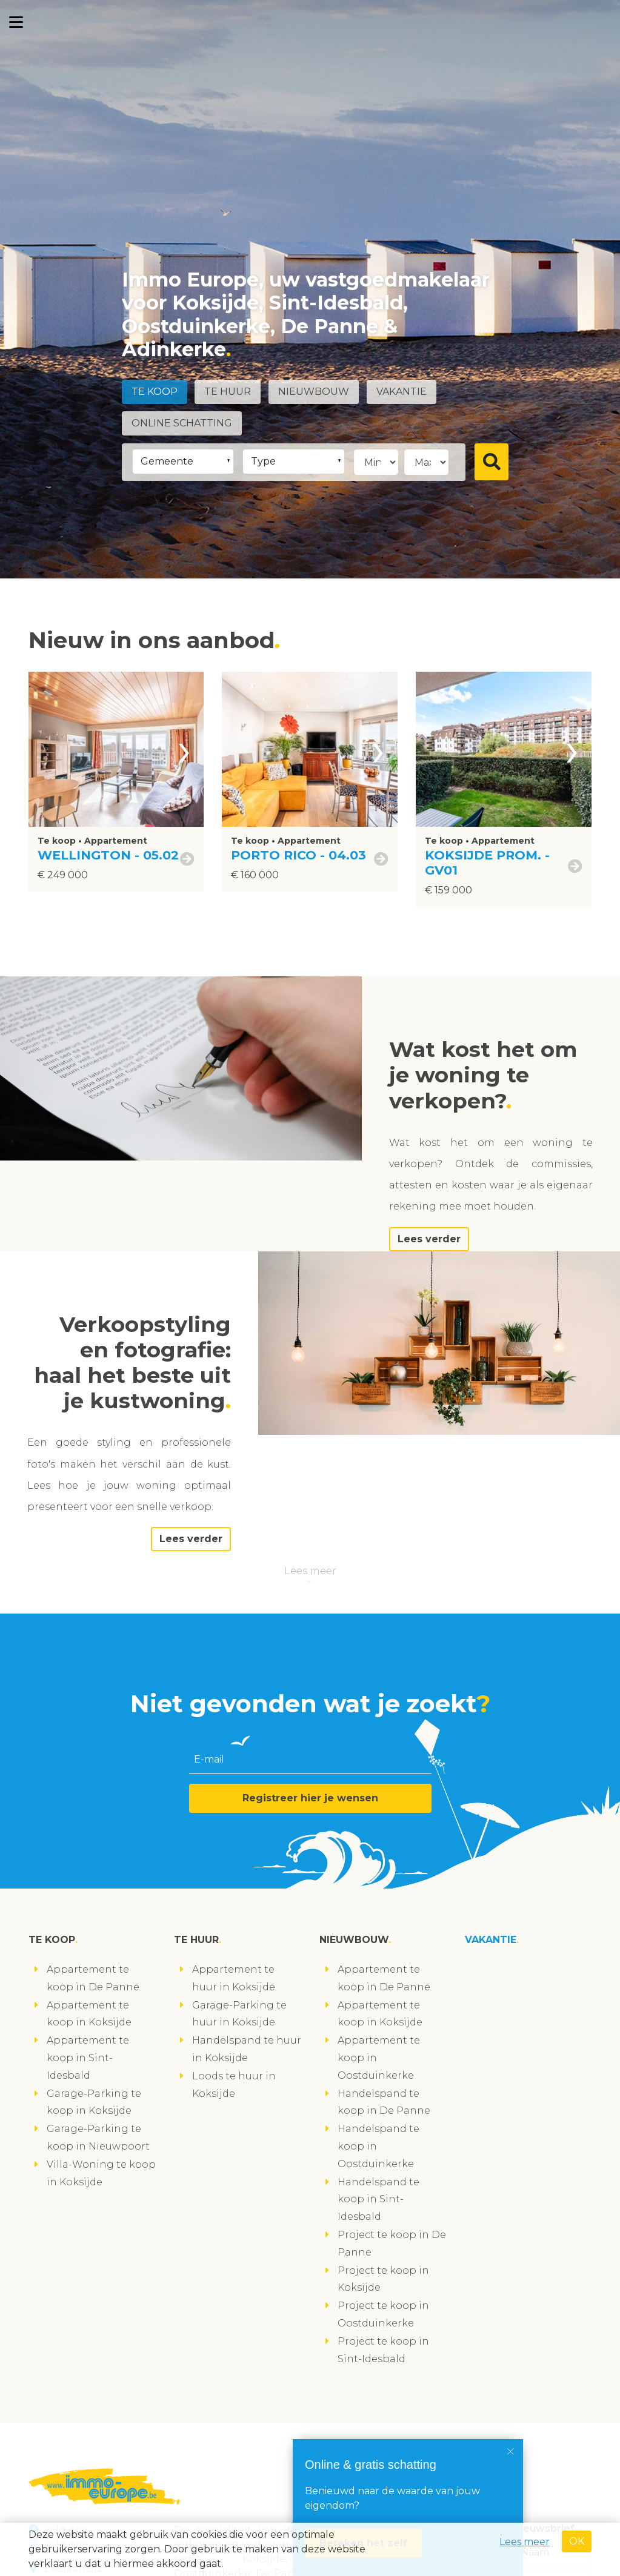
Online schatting (182, 423)
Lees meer (310, 1571)
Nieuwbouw (313, 391)
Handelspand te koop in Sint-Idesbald (378, 2199)
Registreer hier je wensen (310, 1798)
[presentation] (184, 749)
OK (576, 2541)
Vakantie (401, 391)
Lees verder (429, 1239)
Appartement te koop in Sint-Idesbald (88, 2058)
